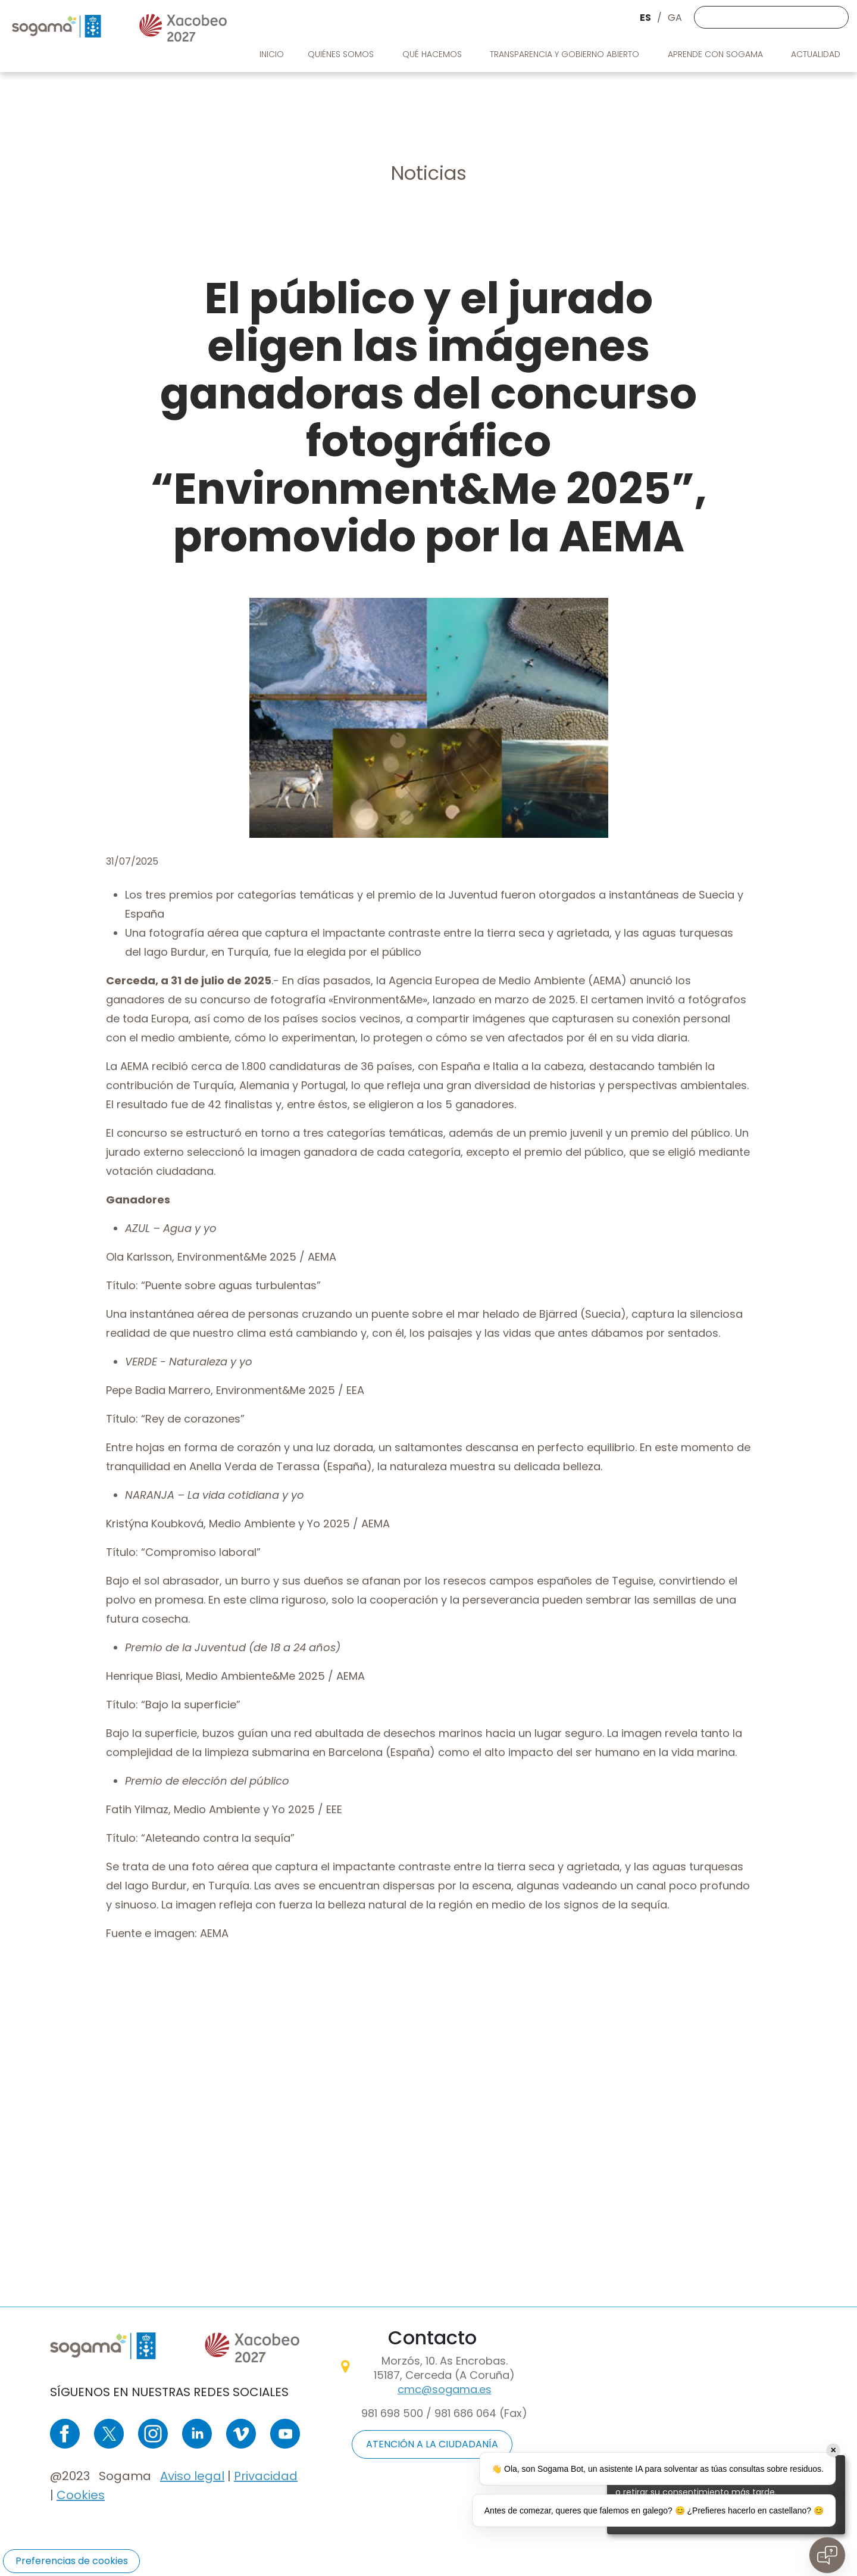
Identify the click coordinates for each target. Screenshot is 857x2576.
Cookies (81, 2495)
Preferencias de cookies (71, 2561)
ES (645, 17)
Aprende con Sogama (716, 54)
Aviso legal (192, 2476)
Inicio (271, 54)
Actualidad (817, 54)
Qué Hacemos (433, 54)
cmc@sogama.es (445, 2389)
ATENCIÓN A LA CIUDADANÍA (432, 2444)
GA (675, 17)
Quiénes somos (342, 54)
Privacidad (266, 2476)
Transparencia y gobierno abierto (566, 54)
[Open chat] (827, 2555)
